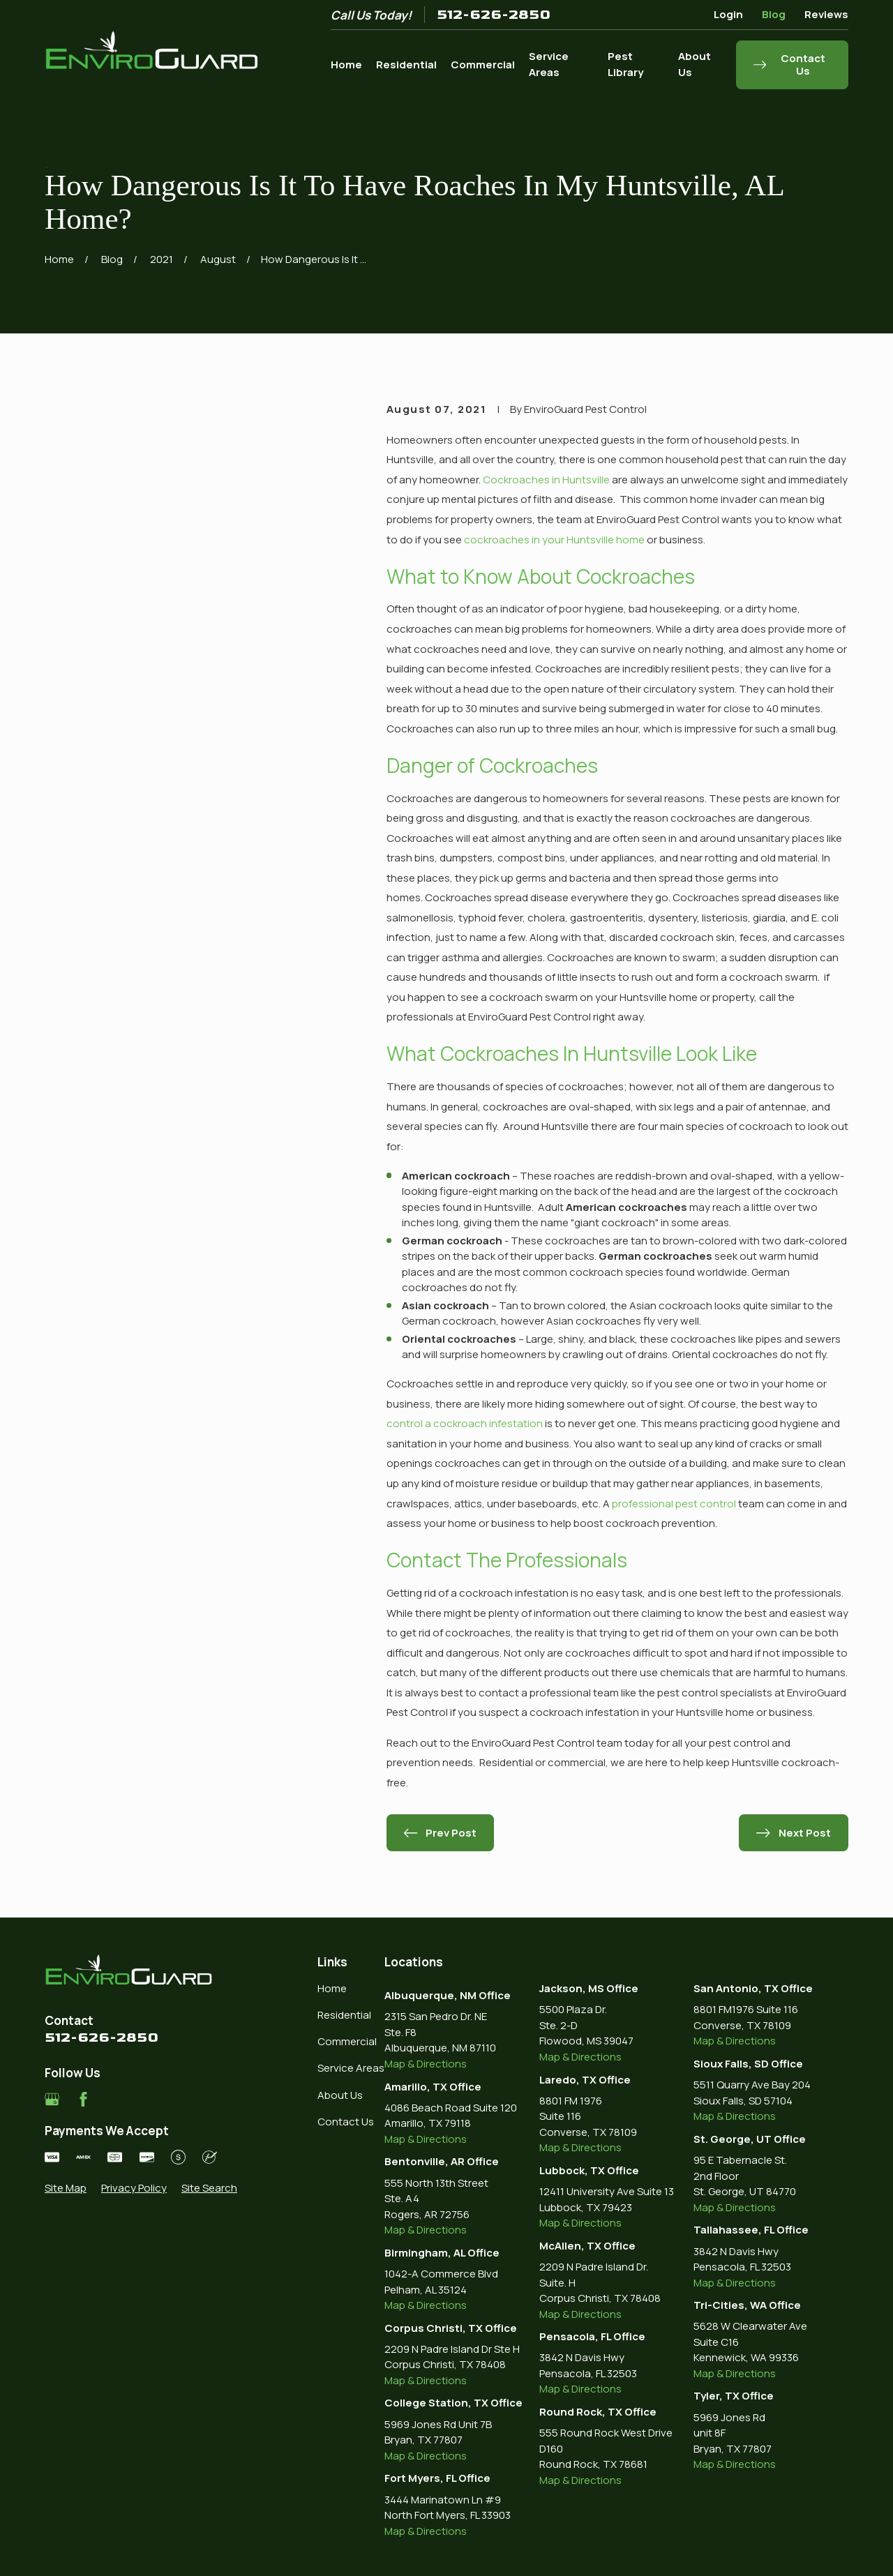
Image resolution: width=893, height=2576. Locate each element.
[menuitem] (66, 2188)
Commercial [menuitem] (483, 64)
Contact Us (345, 2121)
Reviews (826, 14)
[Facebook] (83, 2099)
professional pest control (674, 1503)
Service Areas (350, 2068)
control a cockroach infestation (465, 1423)
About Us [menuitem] (694, 64)
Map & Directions (425, 2063)
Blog (774, 14)
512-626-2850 (493, 14)
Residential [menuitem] (406, 64)
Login (728, 14)
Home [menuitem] (346, 64)
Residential (344, 2015)
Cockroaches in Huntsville (546, 479)
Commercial (347, 2041)
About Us (340, 2095)
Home (332, 1988)
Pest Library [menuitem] (625, 64)
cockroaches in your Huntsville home (554, 539)
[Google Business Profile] (52, 2099)
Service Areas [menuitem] (549, 64)
